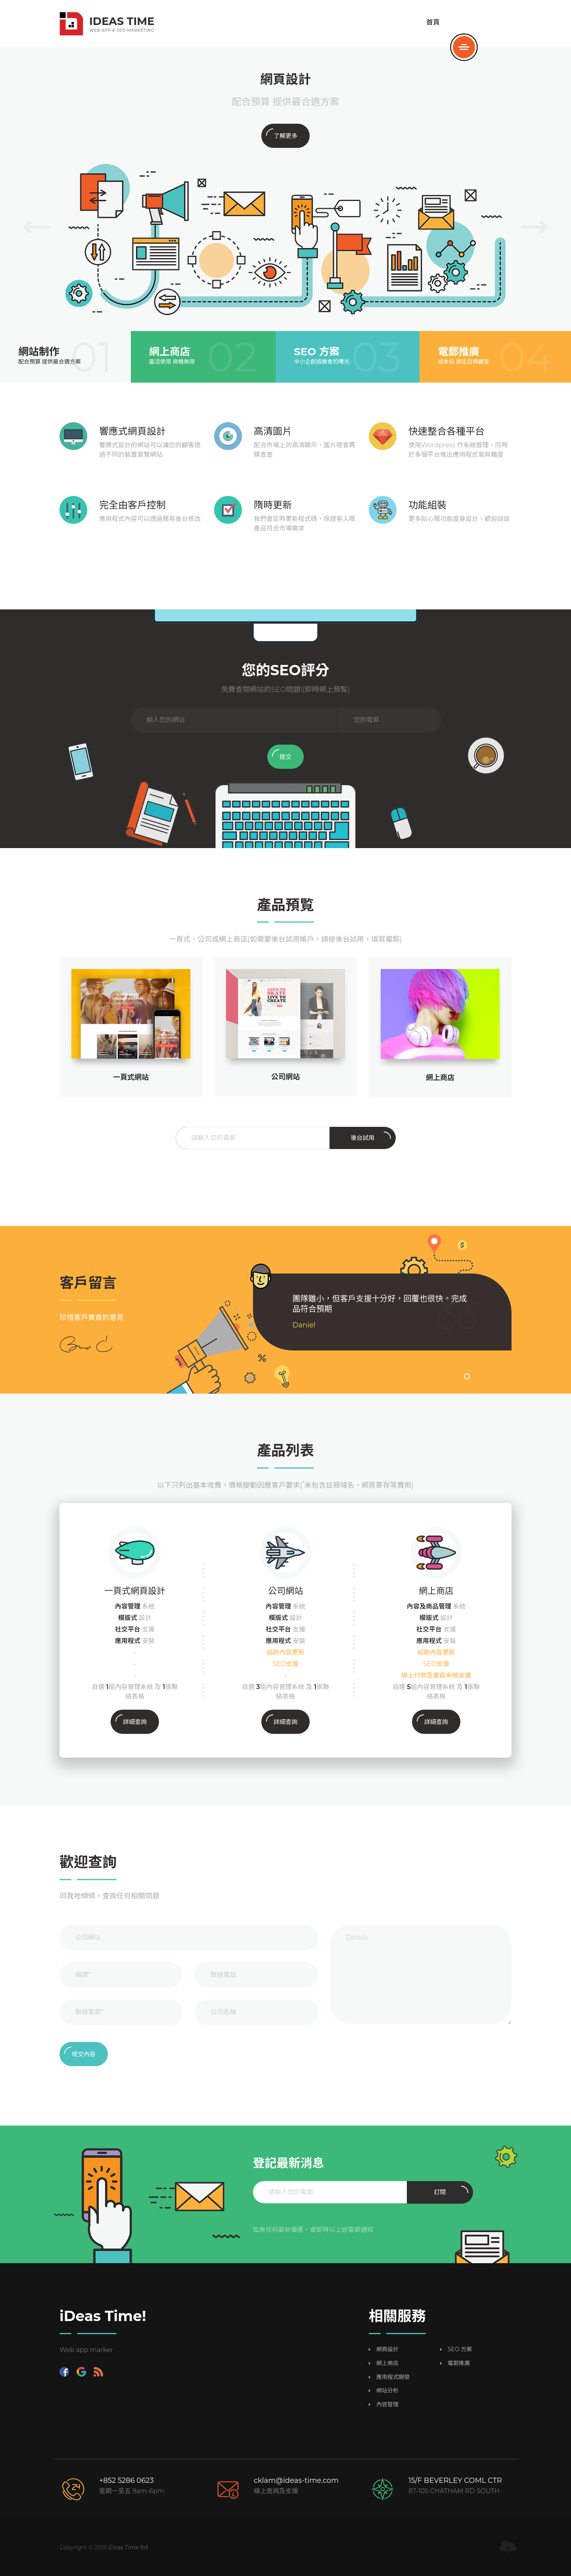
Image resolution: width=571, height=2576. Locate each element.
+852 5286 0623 (126, 2480)
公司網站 (285, 1591)
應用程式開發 (393, 2377)
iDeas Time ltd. (128, 2547)
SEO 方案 (460, 2349)
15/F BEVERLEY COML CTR (455, 2480)
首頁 (433, 22)
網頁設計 (387, 2349)
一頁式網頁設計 (134, 1591)
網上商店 (440, 1077)
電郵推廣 (459, 2363)
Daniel (304, 1325)
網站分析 (387, 2390)
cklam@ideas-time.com (296, 2480)
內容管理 (387, 2404)
